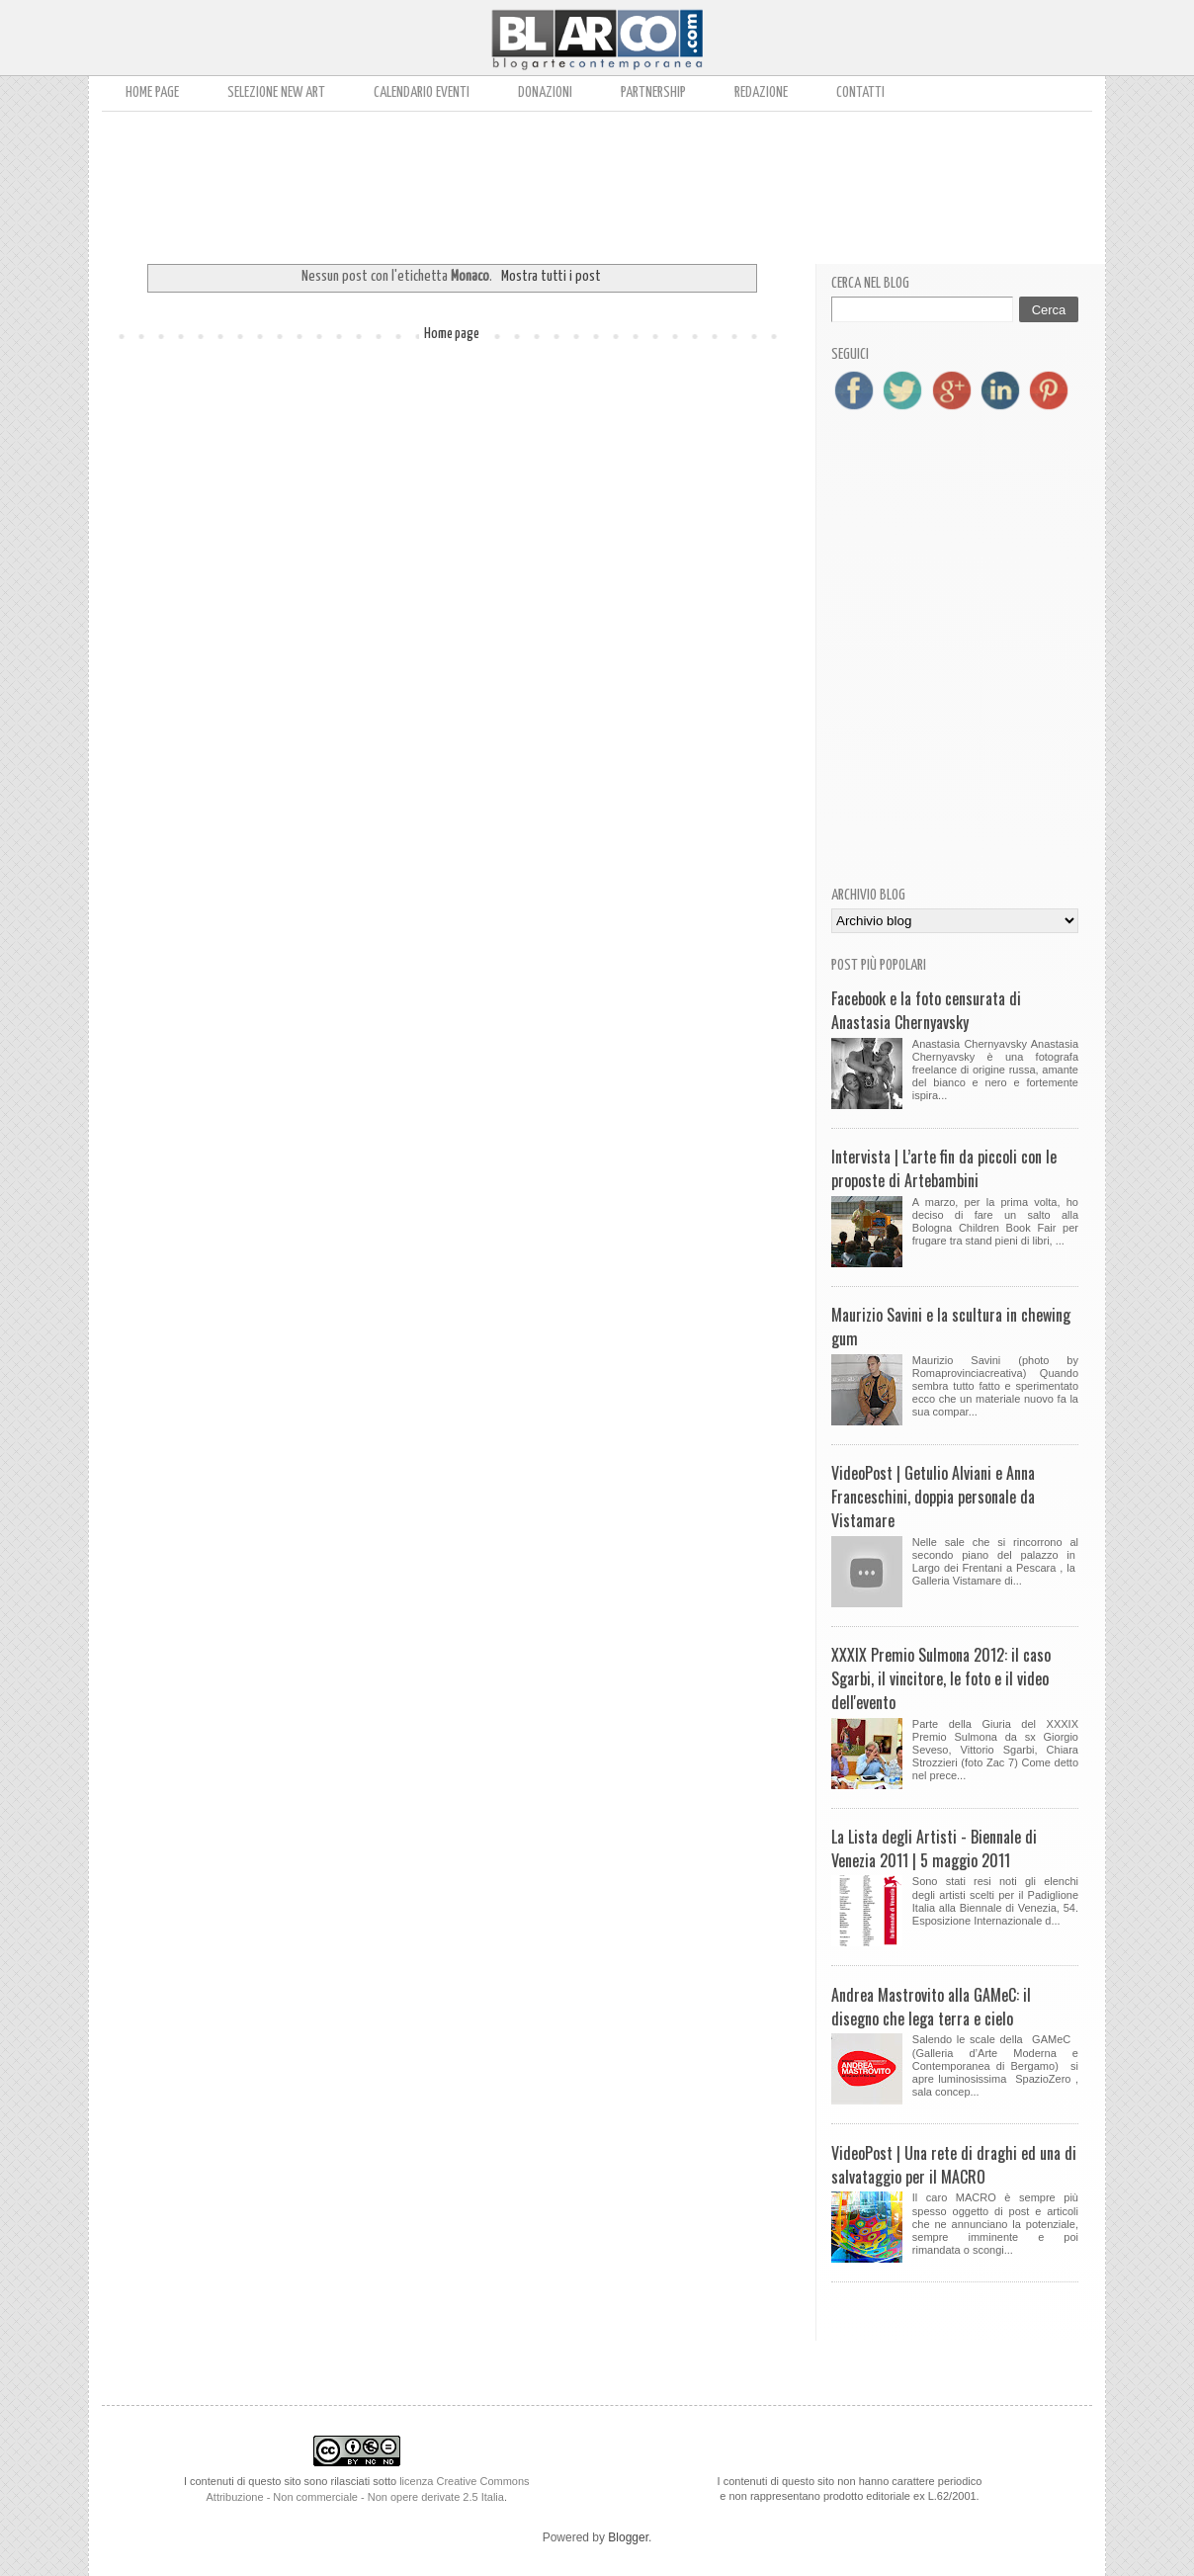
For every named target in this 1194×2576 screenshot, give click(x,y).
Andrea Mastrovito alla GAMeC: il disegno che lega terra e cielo (931, 2006)
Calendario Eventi (421, 92)
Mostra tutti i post (551, 276)
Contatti (860, 92)
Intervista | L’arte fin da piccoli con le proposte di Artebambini (944, 1168)
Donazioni (545, 92)
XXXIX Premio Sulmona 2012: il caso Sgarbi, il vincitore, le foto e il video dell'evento (941, 1678)
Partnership (653, 92)
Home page (152, 92)
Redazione (761, 92)
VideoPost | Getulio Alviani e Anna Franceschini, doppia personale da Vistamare (933, 1496)
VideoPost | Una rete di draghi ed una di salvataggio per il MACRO (953, 2165)
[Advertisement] (597, 180)
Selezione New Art (276, 92)
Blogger (628, 2537)
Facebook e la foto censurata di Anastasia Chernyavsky (926, 1010)
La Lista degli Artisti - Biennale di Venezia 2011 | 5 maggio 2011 (934, 1848)
